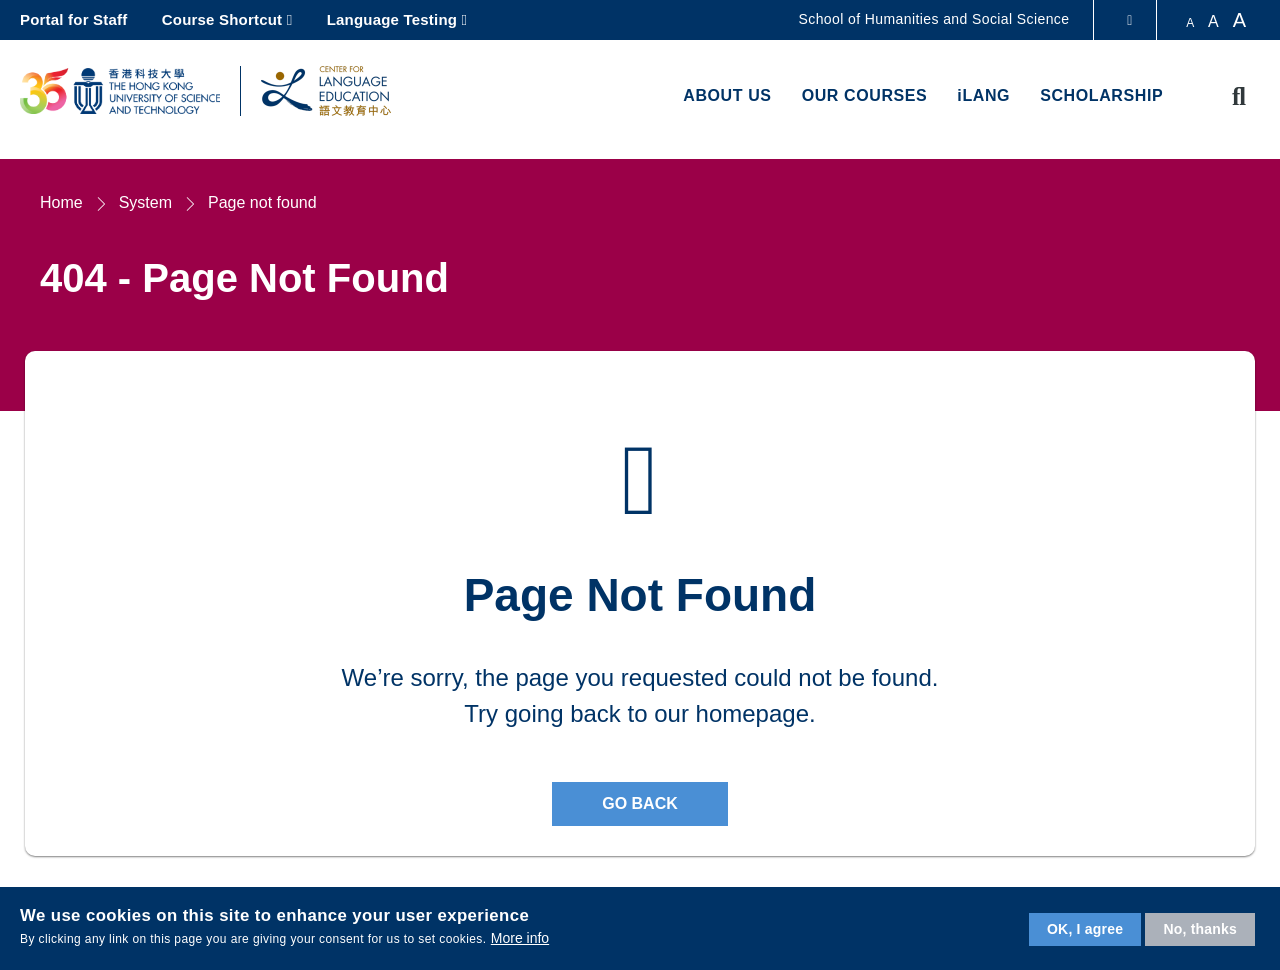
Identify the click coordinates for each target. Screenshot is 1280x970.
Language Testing (392, 19)
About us (727, 95)
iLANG (983, 95)
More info (520, 938)
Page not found (262, 202)
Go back (640, 803)
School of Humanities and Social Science (934, 19)
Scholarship (1101, 95)
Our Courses (865, 95)
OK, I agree (1085, 929)
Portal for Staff (73, 19)
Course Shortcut (222, 19)
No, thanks (1200, 929)
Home (61, 202)
